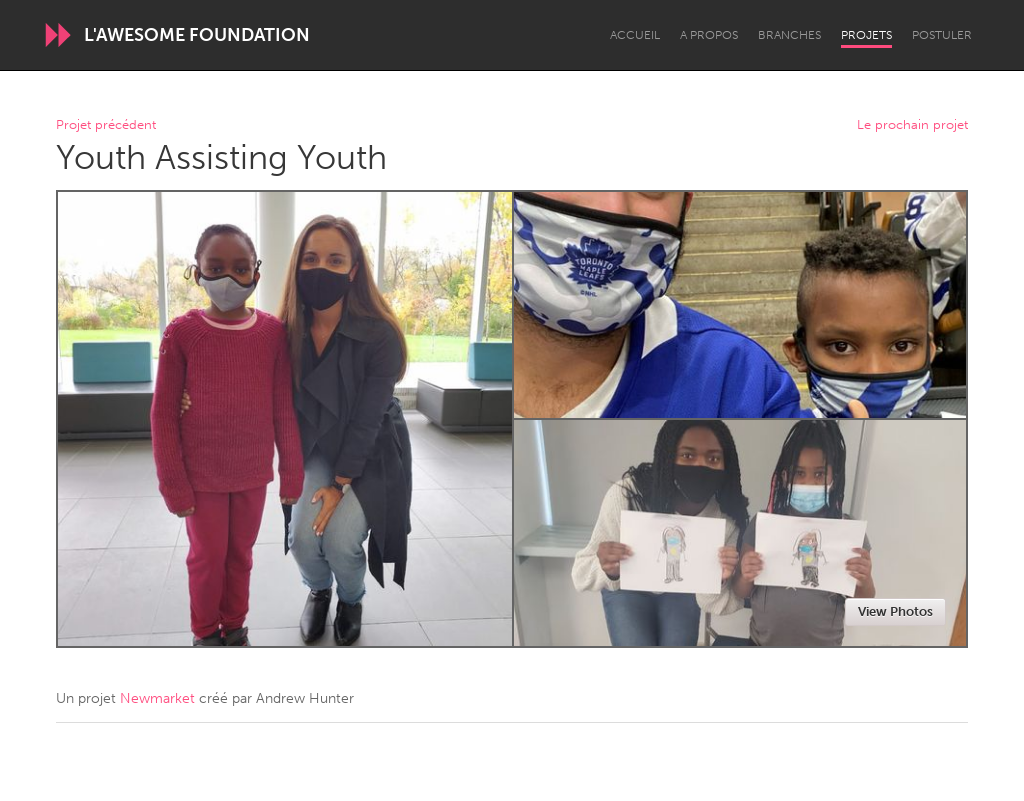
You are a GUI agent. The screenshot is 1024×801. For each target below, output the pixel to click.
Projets (866, 35)
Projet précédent (106, 125)
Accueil (635, 35)
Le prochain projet (912, 125)
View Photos (895, 611)
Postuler (942, 35)
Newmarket (157, 698)
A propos (709, 35)
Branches (789, 35)
